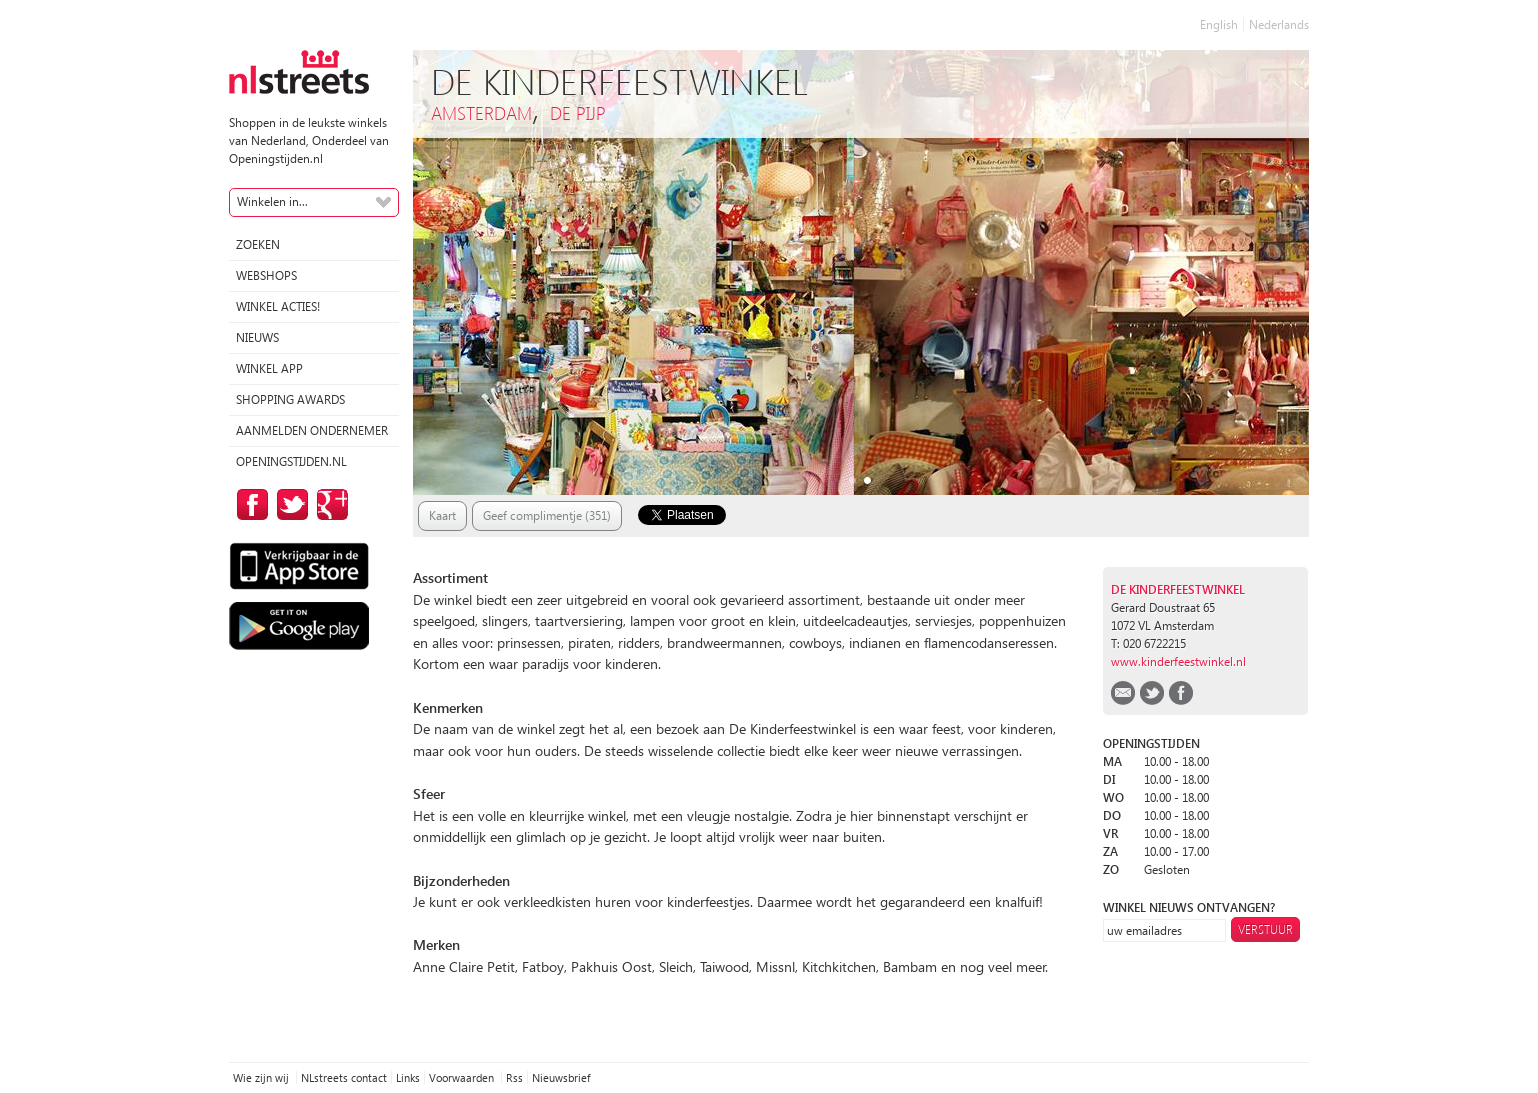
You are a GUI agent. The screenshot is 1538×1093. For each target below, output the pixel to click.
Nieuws (257, 337)
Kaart (442, 515)
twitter (1152, 693)
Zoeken (258, 244)
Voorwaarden (463, 1077)
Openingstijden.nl (291, 461)
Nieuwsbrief (561, 1077)
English (1219, 24)
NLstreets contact (344, 1077)
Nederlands (1279, 24)
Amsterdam (481, 112)
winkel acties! (278, 306)
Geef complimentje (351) (547, 515)
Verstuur (1265, 929)
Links (408, 1077)
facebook (1181, 693)
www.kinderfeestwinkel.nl (1178, 661)
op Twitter (289, 504)
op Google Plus (329, 504)
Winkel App (269, 368)
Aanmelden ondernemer (312, 430)
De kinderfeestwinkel (1178, 589)
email (1123, 693)
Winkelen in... (272, 201)
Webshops (266, 275)
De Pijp (578, 112)
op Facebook (249, 504)
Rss (514, 1077)
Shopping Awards (290, 399)
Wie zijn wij (262, 1077)
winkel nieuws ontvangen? (1189, 907)
